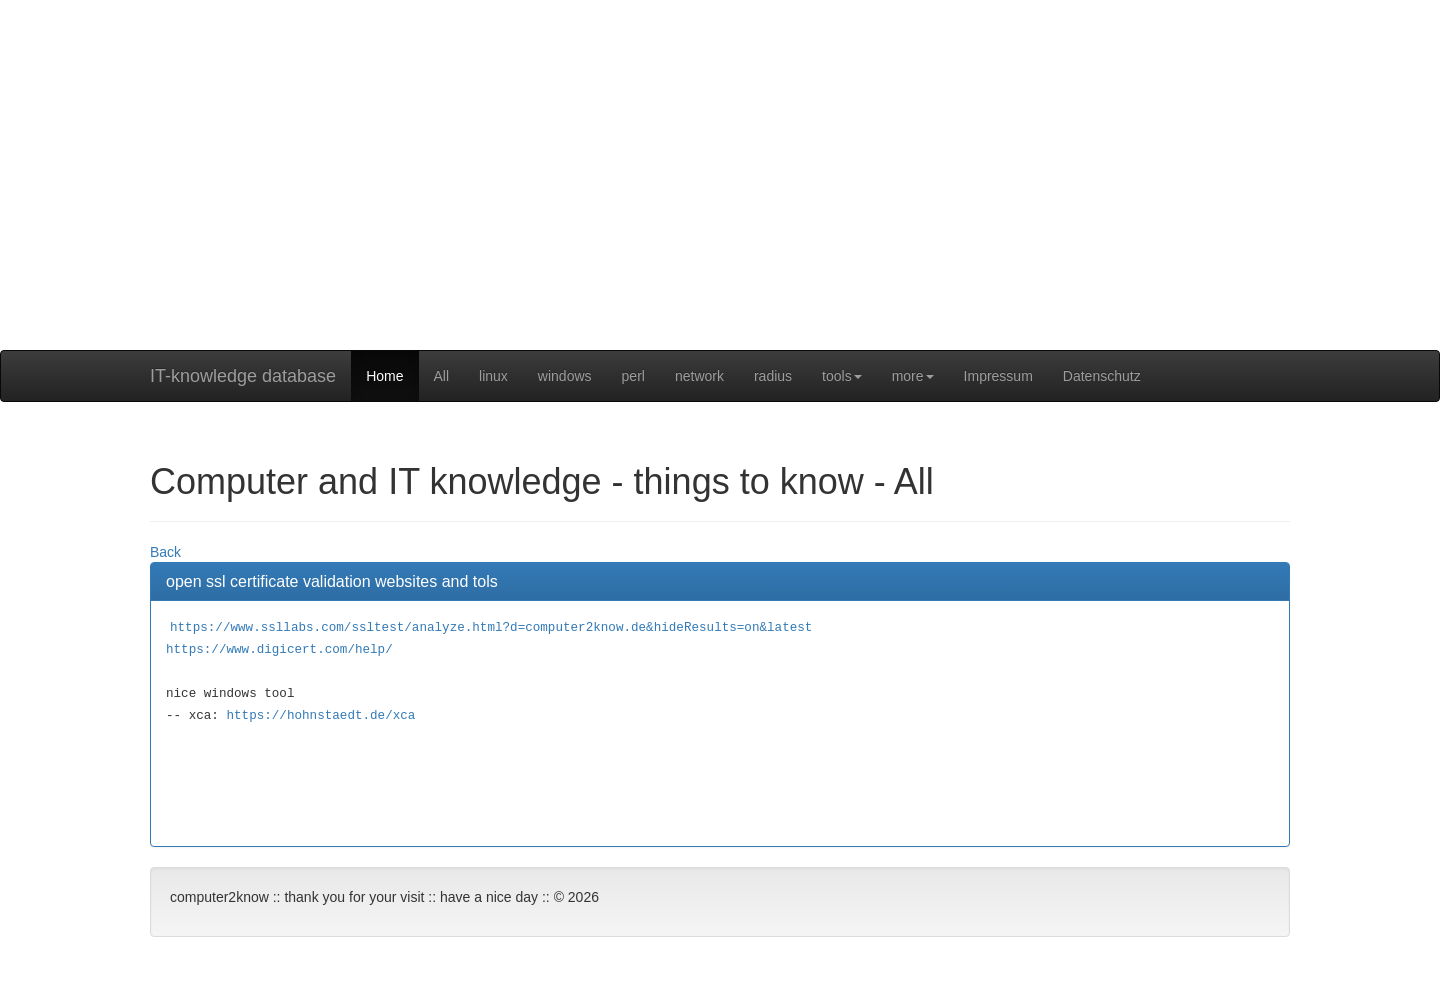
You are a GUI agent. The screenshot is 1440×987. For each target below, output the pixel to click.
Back (165, 552)
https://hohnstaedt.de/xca (320, 716)
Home (384, 376)
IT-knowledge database (243, 376)
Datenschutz (1102, 376)
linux (493, 376)
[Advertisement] (720, 210)
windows (565, 376)
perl (633, 376)
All (442, 376)
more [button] (913, 376)
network (699, 376)
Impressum (998, 376)
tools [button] (842, 376)
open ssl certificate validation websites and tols (332, 581)
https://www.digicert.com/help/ (279, 650)
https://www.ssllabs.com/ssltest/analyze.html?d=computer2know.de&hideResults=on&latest (491, 628)
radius (773, 376)
